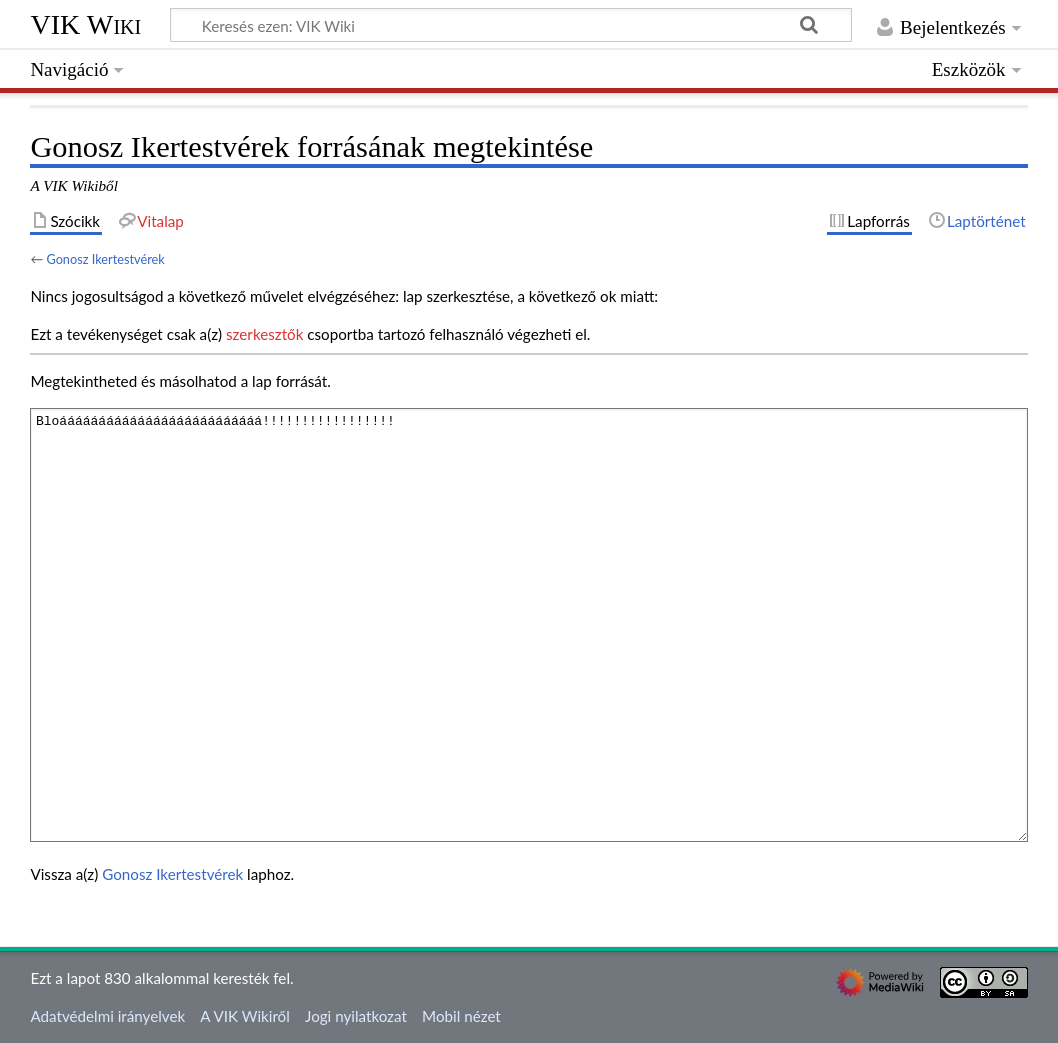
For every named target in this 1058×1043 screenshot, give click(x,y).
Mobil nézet (461, 1016)
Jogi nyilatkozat (356, 1016)
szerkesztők (264, 334)
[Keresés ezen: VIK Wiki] (511, 25)
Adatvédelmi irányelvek (107, 1016)
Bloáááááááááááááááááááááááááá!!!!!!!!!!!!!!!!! (528, 624)
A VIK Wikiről (244, 1016)
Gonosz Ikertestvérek (105, 259)
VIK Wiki (85, 24)
